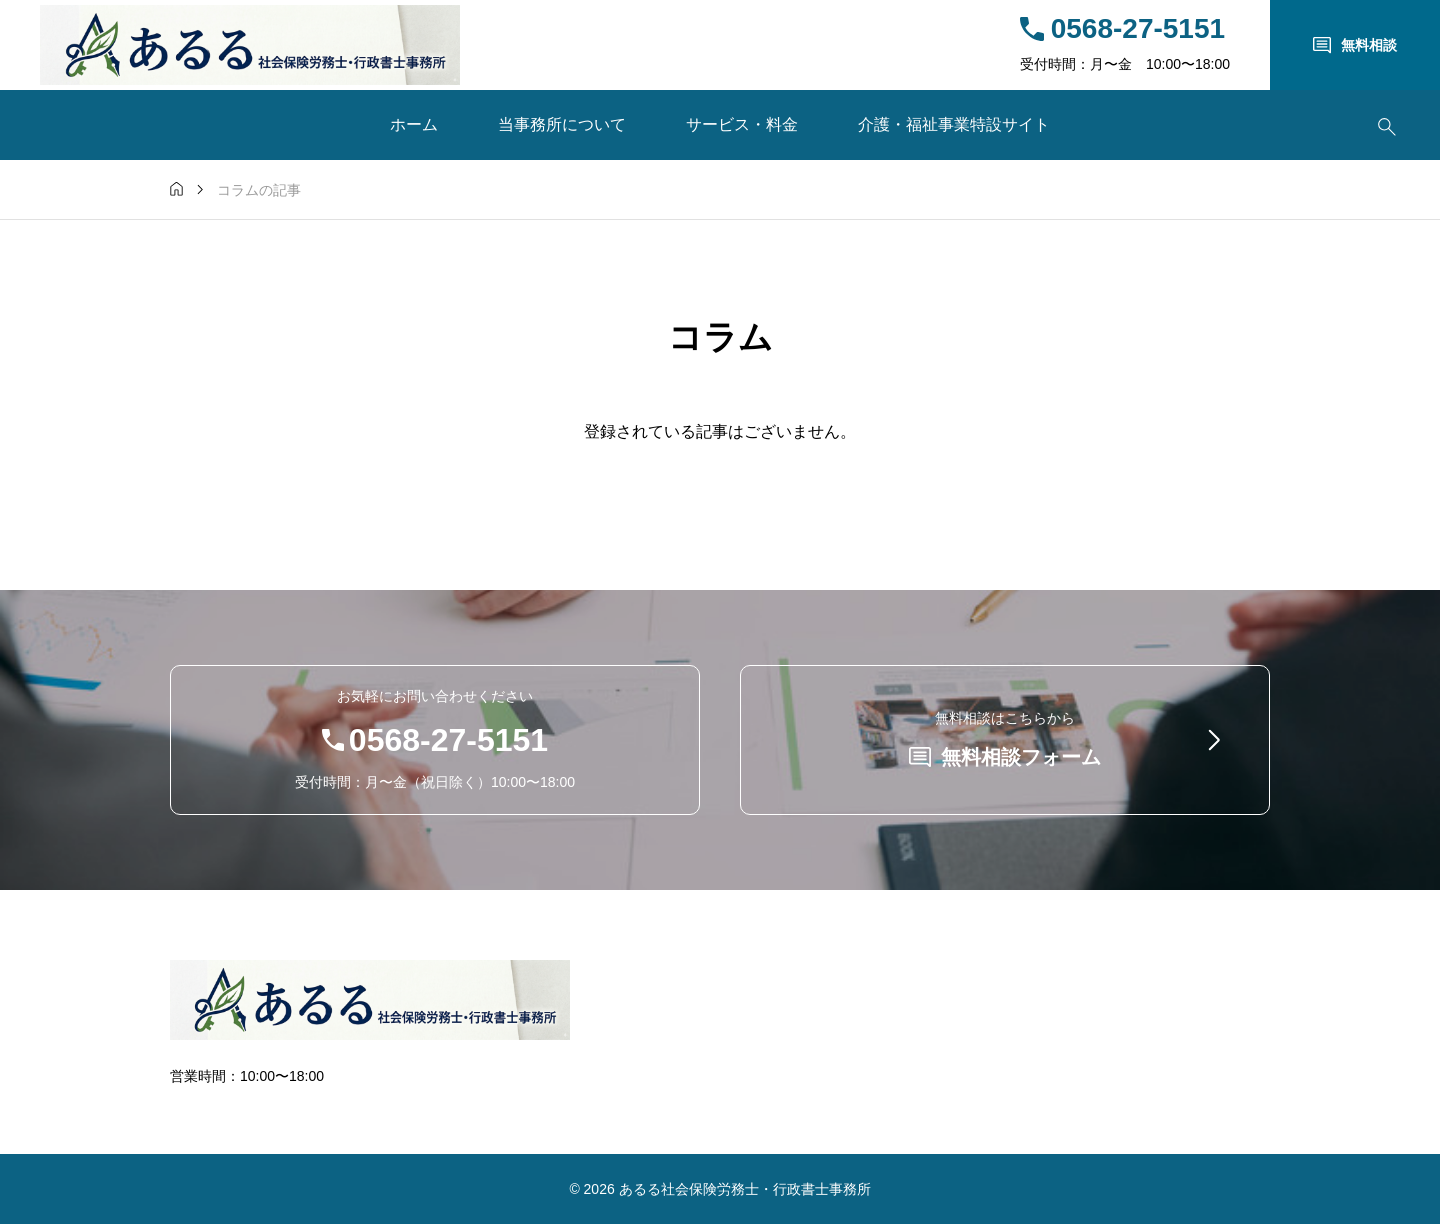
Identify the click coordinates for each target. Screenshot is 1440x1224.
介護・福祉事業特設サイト (954, 124)
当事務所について (562, 124)
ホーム (414, 124)
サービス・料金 (742, 124)
